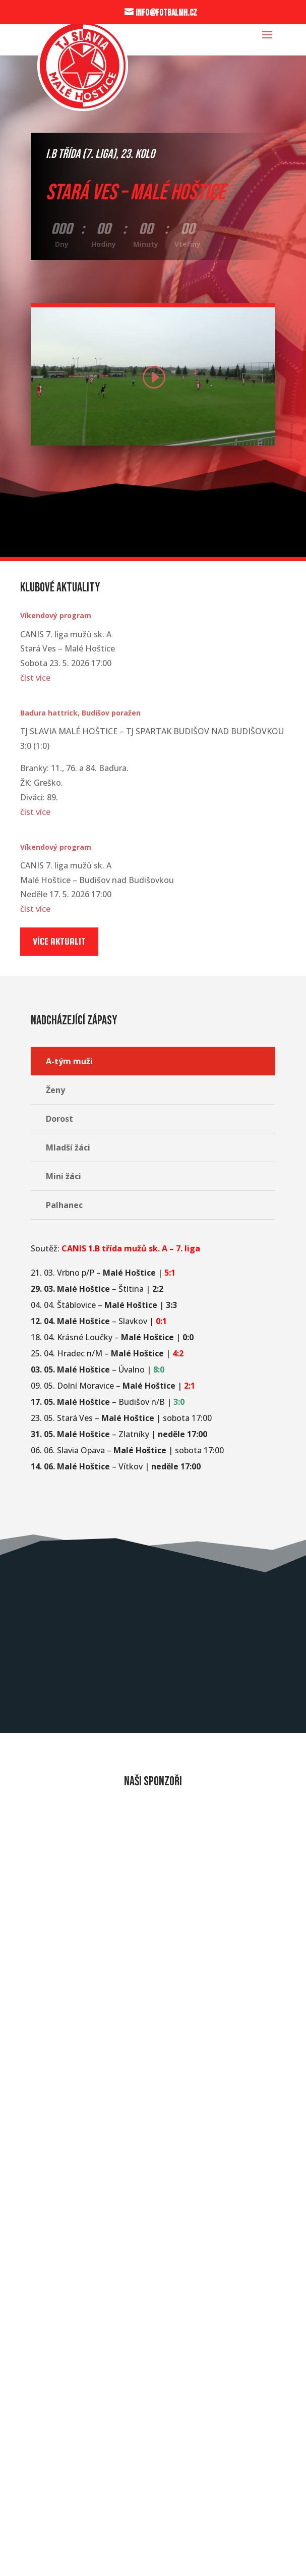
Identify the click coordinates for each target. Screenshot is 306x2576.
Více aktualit (59, 941)
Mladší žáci (68, 1147)
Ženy (55, 1089)
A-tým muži (69, 1061)
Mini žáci (63, 1176)
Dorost (59, 1118)
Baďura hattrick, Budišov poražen (80, 713)
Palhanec (64, 1205)
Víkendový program (55, 615)
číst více (35, 677)
